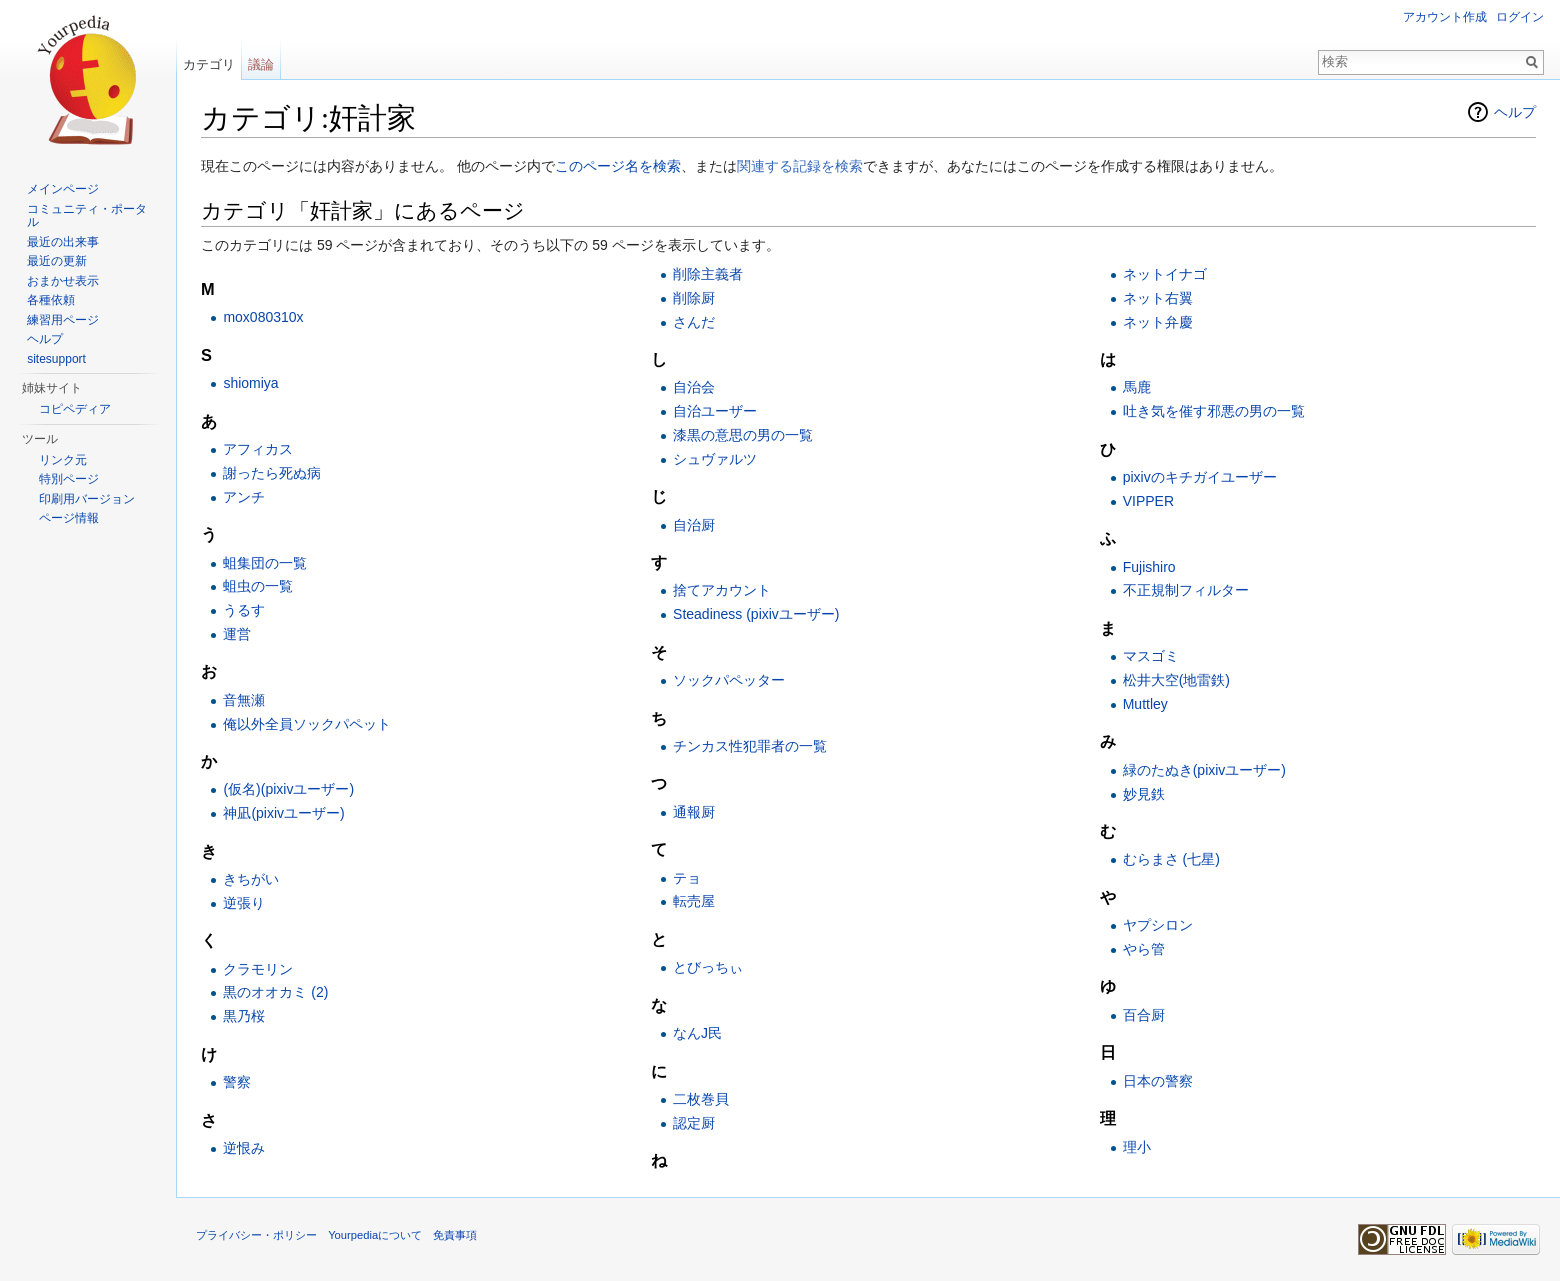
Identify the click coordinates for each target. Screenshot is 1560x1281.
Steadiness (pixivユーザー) (756, 614)
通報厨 (694, 812)
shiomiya (250, 383)
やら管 (1144, 949)
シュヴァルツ (715, 459)
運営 (237, 634)
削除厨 (694, 298)
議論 (261, 64)
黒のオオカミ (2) (275, 992)
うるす (244, 610)
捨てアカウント (722, 590)
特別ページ (69, 479)
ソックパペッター (729, 680)
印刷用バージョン (87, 499)
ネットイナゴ (1165, 274)
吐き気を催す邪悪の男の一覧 (1214, 411)
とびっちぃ (708, 967)
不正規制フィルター (1186, 590)
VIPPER (1148, 501)
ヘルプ (1515, 112)
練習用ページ (63, 320)
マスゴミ (1151, 656)
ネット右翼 (1158, 298)
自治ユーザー (715, 411)
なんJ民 (697, 1033)
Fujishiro (1149, 567)
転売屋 (694, 901)
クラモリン (258, 969)
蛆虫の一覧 (258, 586)
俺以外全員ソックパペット (307, 724)
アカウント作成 (1445, 17)
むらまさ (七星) (1171, 859)
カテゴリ (209, 64)
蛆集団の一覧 (265, 563)
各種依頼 (51, 300)
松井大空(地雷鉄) (1176, 680)
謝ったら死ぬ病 (272, 473)
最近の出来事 (63, 242)
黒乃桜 (244, 1016)
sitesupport (56, 359)
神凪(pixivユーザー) (283, 813)
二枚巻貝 (701, 1099)
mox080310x (263, 317)
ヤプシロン (1158, 925)
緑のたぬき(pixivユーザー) (1204, 770)
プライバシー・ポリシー (256, 1235)
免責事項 (455, 1235)
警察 (237, 1082)
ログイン (1520, 17)
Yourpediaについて (375, 1235)
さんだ (694, 322)
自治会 (694, 387)
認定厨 (694, 1123)
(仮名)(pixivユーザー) (288, 789)
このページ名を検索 (618, 166)
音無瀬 (244, 700)
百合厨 (1144, 1015)
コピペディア (75, 409)
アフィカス (258, 449)
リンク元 (63, 460)
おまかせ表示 (63, 281)
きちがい (251, 879)
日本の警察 (1158, 1081)
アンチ (244, 497)
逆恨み (244, 1148)
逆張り (244, 903)
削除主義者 (708, 274)
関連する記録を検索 (800, 166)
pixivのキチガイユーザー (1200, 477)
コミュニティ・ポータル (87, 216)
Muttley (1145, 704)
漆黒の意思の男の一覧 (743, 435)
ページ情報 (69, 518)
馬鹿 (1137, 387)
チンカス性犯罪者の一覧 (750, 746)
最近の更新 (57, 261)
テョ (687, 878)
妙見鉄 (1144, 794)
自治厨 (694, 525)
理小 (1137, 1147)
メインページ (63, 189)
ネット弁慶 (1158, 322)
